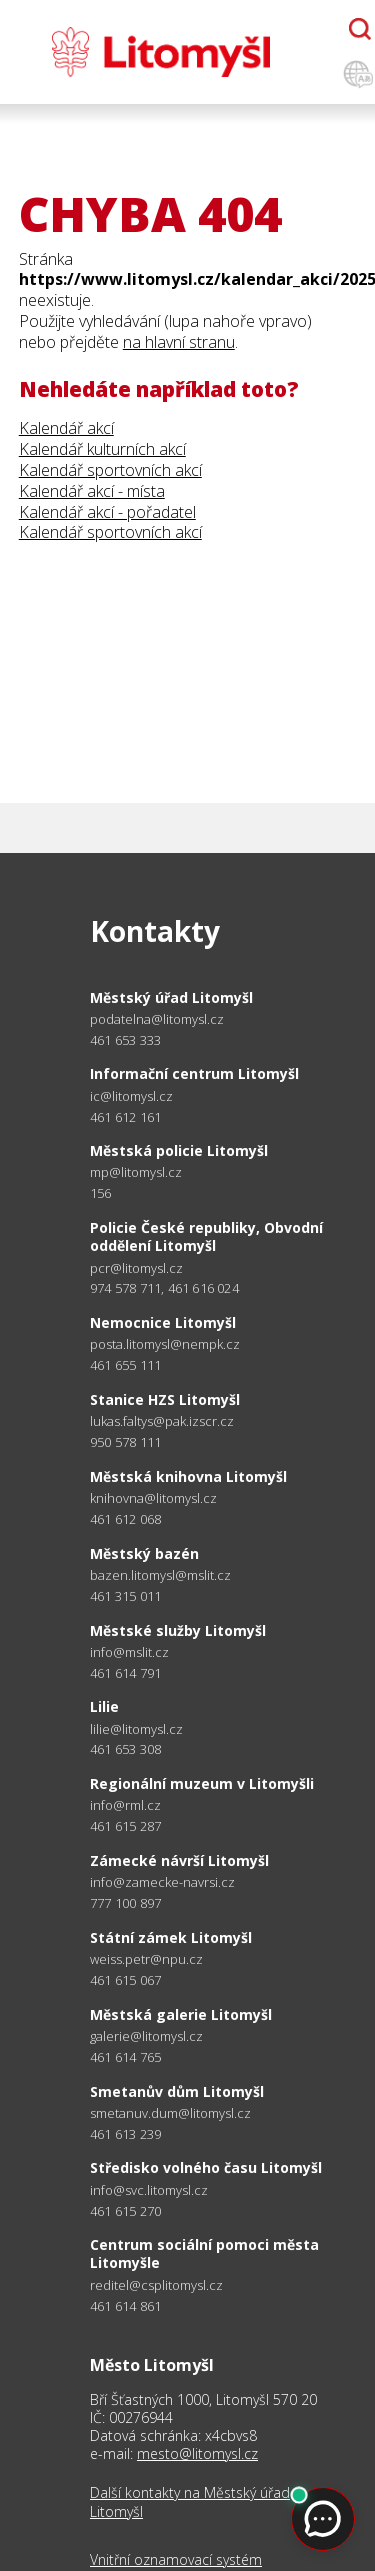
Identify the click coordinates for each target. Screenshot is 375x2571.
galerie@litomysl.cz (146, 2036)
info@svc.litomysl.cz (149, 2190)
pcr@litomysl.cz (136, 1268)
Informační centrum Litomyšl (194, 1073)
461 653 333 (125, 1040)
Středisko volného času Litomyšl (206, 2167)
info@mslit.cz (129, 1652)
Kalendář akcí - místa (92, 491)
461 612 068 (125, 1519)
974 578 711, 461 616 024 (164, 1288)
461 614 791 (125, 1673)
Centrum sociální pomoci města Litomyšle (204, 2253)
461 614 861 (125, 2306)
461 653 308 (125, 1749)
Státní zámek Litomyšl (171, 1937)
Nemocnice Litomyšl (163, 1322)
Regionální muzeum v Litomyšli (202, 1783)
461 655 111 (125, 1365)
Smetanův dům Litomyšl (177, 2091)
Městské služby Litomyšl (178, 1630)
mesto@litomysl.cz (197, 2453)
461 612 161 (125, 1117)
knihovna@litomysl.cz (153, 1498)
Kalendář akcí (66, 428)
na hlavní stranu (179, 342)
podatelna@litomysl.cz (157, 1019)
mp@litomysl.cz (136, 1172)
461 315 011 (125, 1596)
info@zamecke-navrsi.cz (162, 1882)
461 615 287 (125, 1826)
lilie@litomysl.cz (136, 1729)
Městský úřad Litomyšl (171, 997)
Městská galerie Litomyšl (181, 2014)
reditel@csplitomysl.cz (156, 2285)
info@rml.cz (125, 1805)
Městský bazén (144, 1553)
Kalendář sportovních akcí (110, 470)
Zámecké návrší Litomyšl (179, 1860)
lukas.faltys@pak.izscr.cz (162, 1421)
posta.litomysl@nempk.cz (165, 1344)
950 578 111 (125, 1442)
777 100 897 (125, 1903)
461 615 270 (125, 2211)
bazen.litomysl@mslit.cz (160, 1575)
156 (101, 1193)
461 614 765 (125, 2057)
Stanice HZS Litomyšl (165, 1399)
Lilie (104, 1706)
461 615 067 (125, 1980)
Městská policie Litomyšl (179, 1150)
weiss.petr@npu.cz (146, 1959)
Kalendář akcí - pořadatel (107, 512)
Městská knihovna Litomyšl (188, 1476)
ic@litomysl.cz (131, 1096)
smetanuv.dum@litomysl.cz (170, 2113)
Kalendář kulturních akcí (102, 449)
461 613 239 (125, 2134)
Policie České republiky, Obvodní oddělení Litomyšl (206, 1236)
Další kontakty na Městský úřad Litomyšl (190, 2502)
